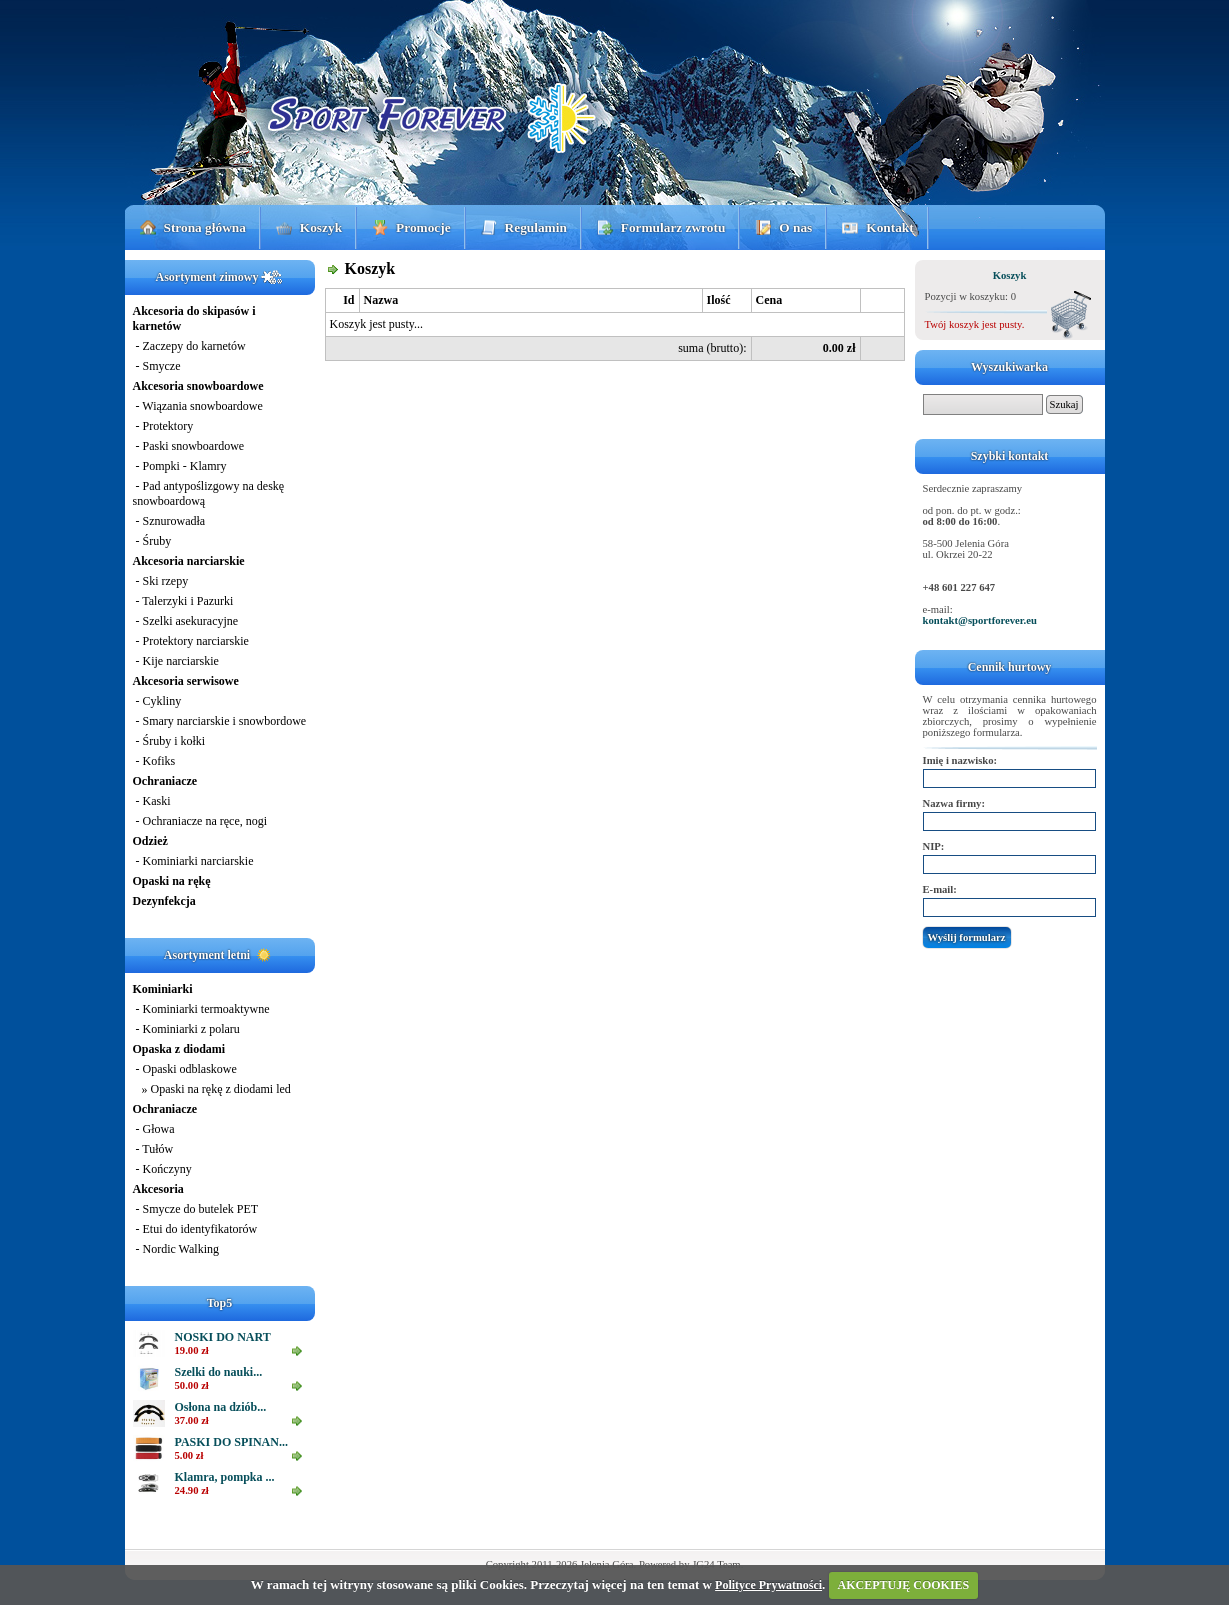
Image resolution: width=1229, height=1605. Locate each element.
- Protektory (163, 426)
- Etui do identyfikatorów (195, 1229)
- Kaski (152, 801)
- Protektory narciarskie (191, 641)
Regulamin (536, 227)
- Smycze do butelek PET (196, 1209)
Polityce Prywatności (768, 1585)
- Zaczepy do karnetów (189, 346)
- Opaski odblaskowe (185, 1069)
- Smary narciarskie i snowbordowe (220, 721)
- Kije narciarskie (176, 661)
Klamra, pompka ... (225, 1477)
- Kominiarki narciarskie (193, 861)
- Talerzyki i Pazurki (183, 601)
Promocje (423, 227)
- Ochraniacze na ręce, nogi (200, 821)
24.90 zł (192, 1490)
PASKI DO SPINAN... (231, 1442)
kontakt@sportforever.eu (980, 620)
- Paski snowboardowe (189, 446)
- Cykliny (157, 701)
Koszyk (321, 227)
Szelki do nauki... (219, 1372)
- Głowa (154, 1129)
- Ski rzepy (161, 581)
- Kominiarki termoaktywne (201, 1009)
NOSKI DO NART (223, 1337)
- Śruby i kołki (169, 741)
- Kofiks (154, 761)
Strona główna (205, 227)
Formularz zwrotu (673, 227)
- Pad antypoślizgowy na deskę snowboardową (209, 493)
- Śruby (152, 541)
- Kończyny (162, 1169)
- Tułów (153, 1149)
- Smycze (157, 366)
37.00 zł (192, 1420)
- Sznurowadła (169, 521)
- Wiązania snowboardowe (198, 406)
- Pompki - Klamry (180, 466)
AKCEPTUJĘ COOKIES (904, 1585)
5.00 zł (189, 1455)
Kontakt (889, 227)
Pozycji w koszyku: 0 (970, 296)
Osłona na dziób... (221, 1407)
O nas (795, 227)
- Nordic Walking (176, 1249)
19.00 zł (192, 1350)
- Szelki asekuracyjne (186, 621)
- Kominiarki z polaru (186, 1029)
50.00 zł (192, 1385)
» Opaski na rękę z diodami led (212, 1089)
